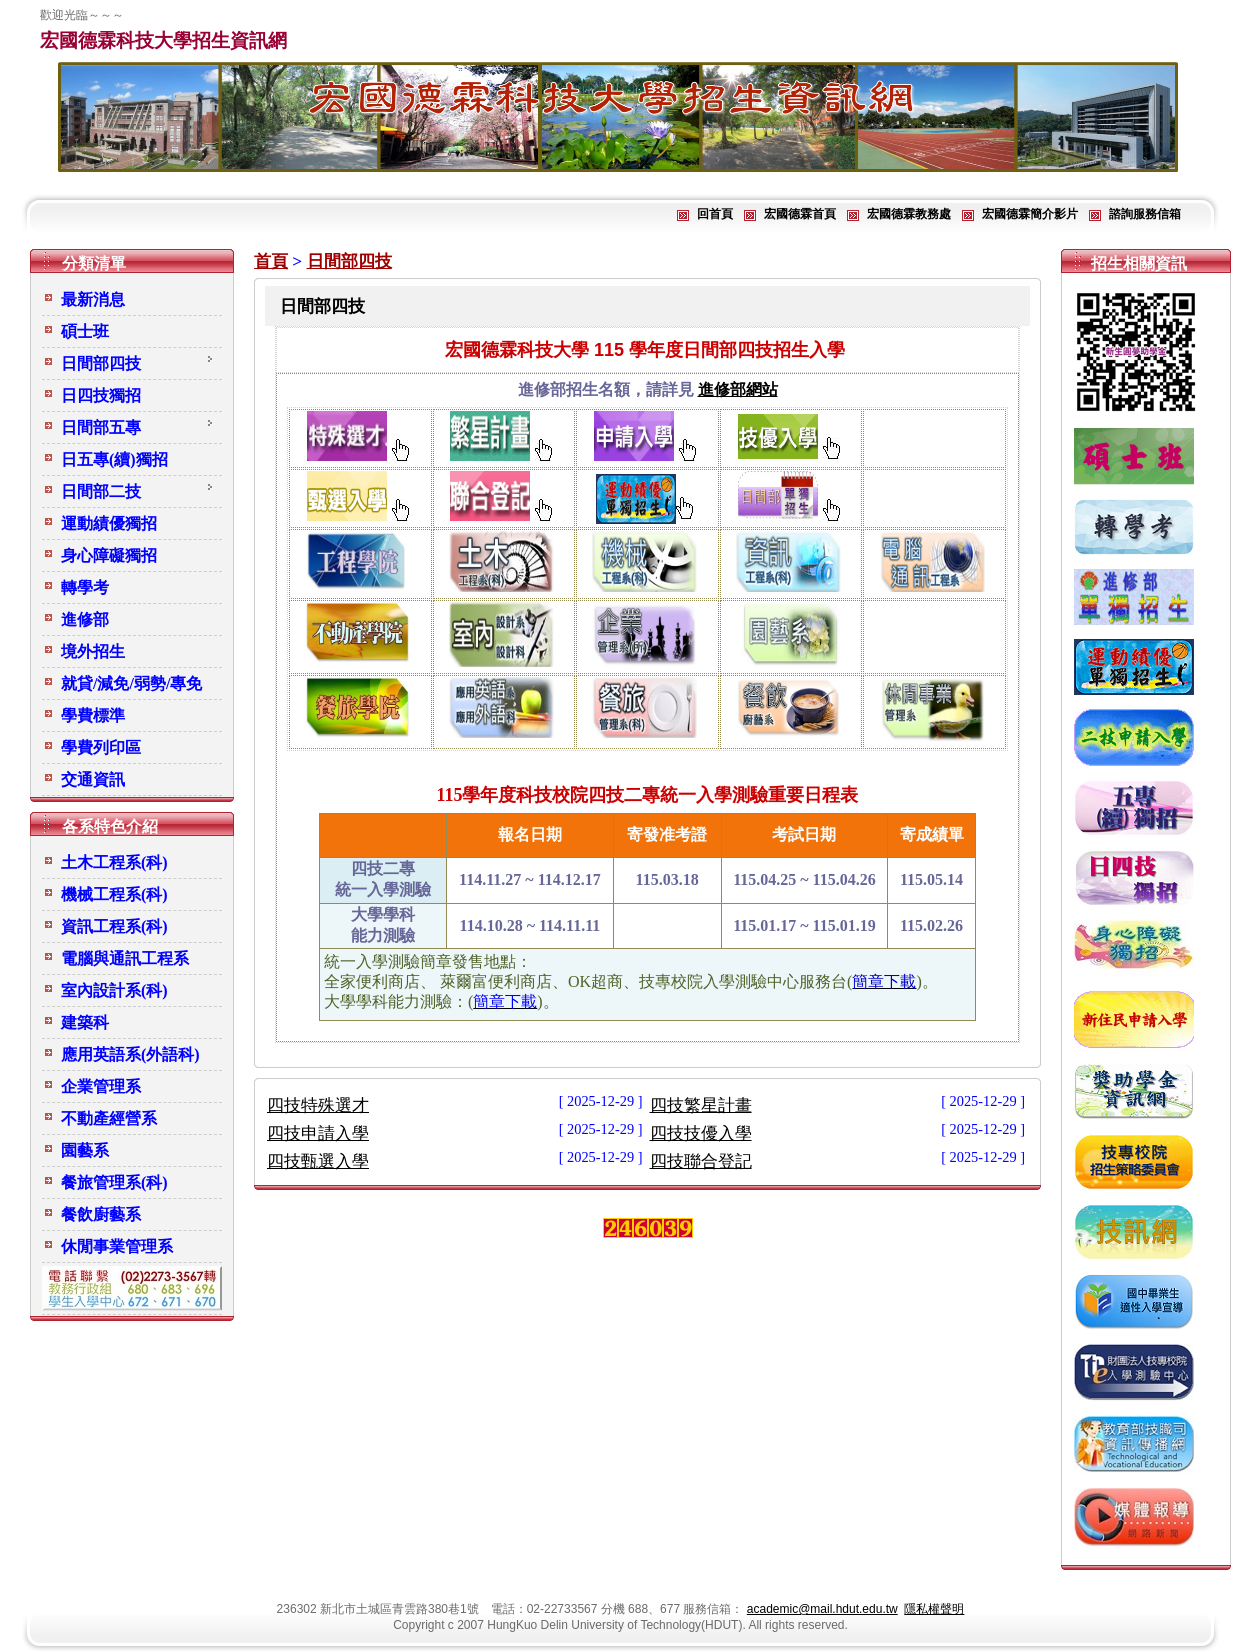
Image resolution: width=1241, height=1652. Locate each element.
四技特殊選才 (318, 1105)
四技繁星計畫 (701, 1105)
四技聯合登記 (701, 1161)
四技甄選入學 (318, 1161)
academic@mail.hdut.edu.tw (822, 1609)
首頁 (271, 261)
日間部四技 (349, 261)
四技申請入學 (318, 1133)
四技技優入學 (701, 1133)
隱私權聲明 (934, 1609)
